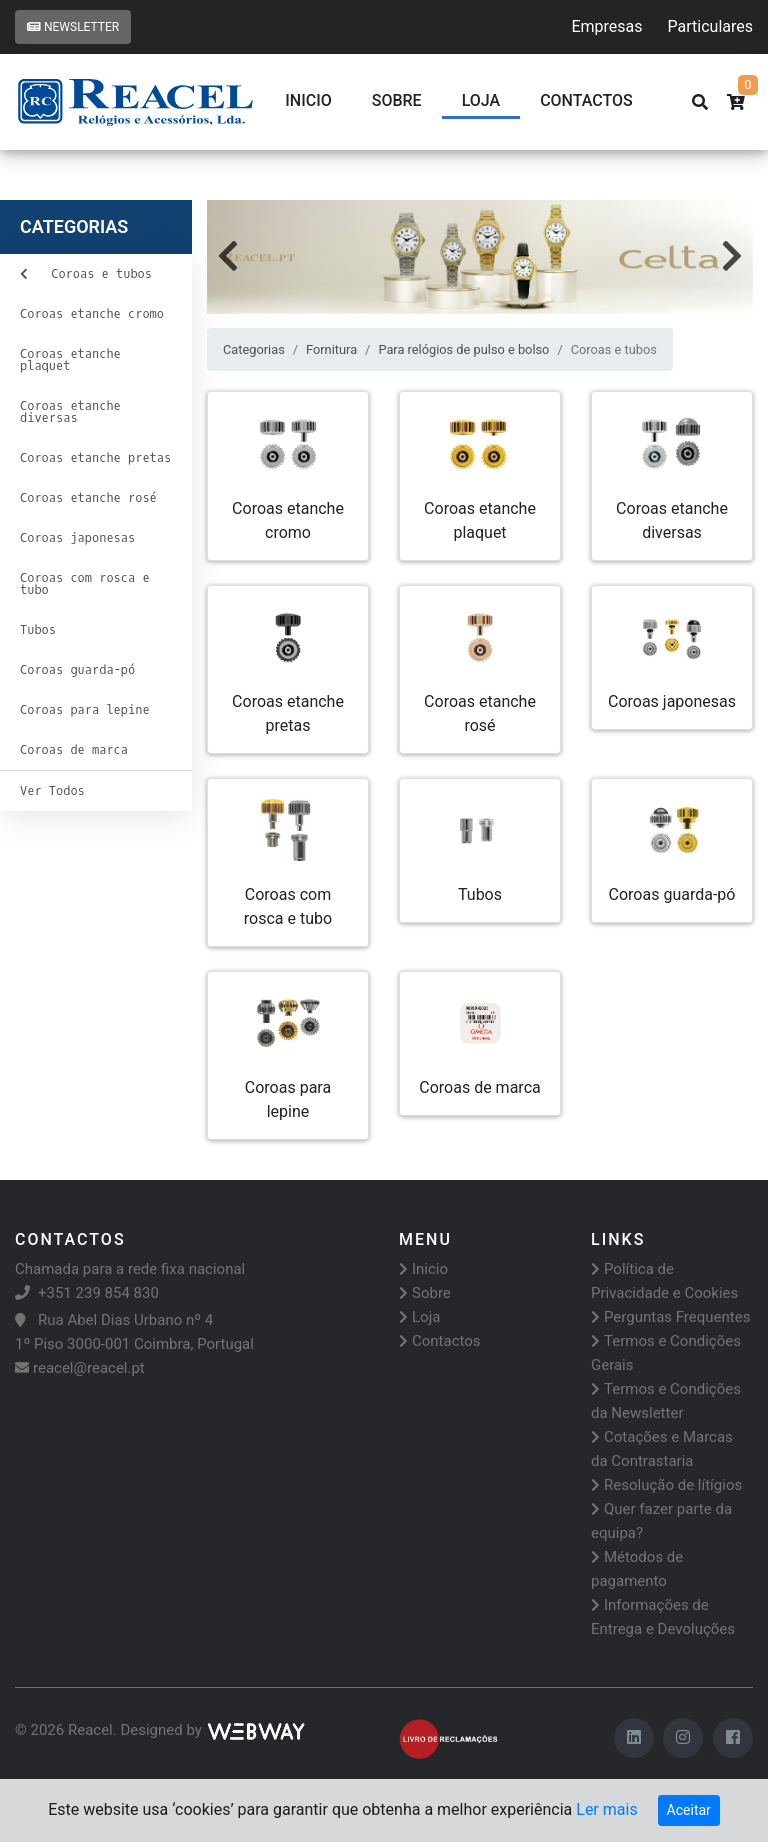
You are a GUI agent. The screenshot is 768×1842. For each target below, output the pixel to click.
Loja (481, 100)
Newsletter (73, 27)
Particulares (710, 26)
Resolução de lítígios (666, 1485)
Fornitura (331, 349)
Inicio (308, 100)
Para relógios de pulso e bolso (463, 349)
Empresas (606, 26)
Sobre (397, 100)
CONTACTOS (586, 100)
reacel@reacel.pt (80, 1368)
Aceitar (689, 1810)
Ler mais (606, 1809)
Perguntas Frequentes (670, 1317)
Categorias (254, 349)
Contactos (440, 1341)
